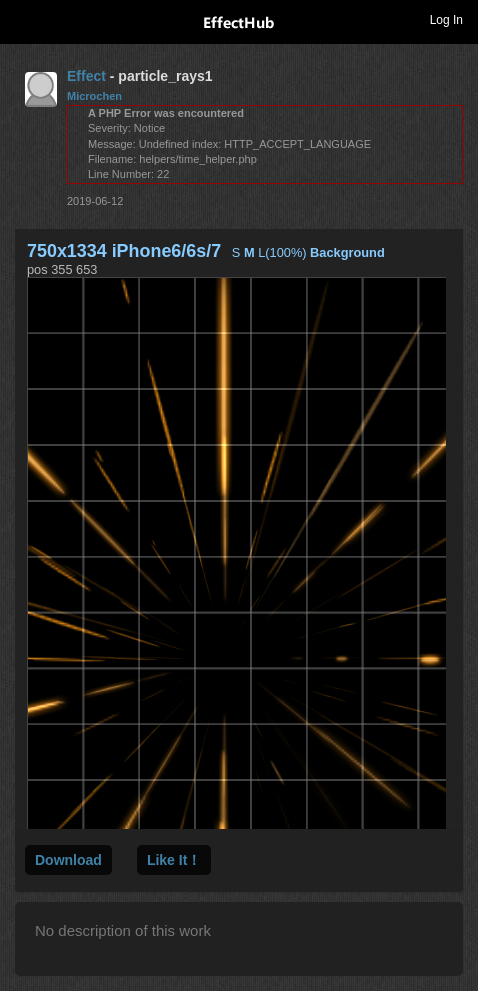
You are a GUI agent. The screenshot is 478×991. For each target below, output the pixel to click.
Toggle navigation (24, 19)
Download (68, 860)
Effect (86, 76)
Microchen (94, 96)
